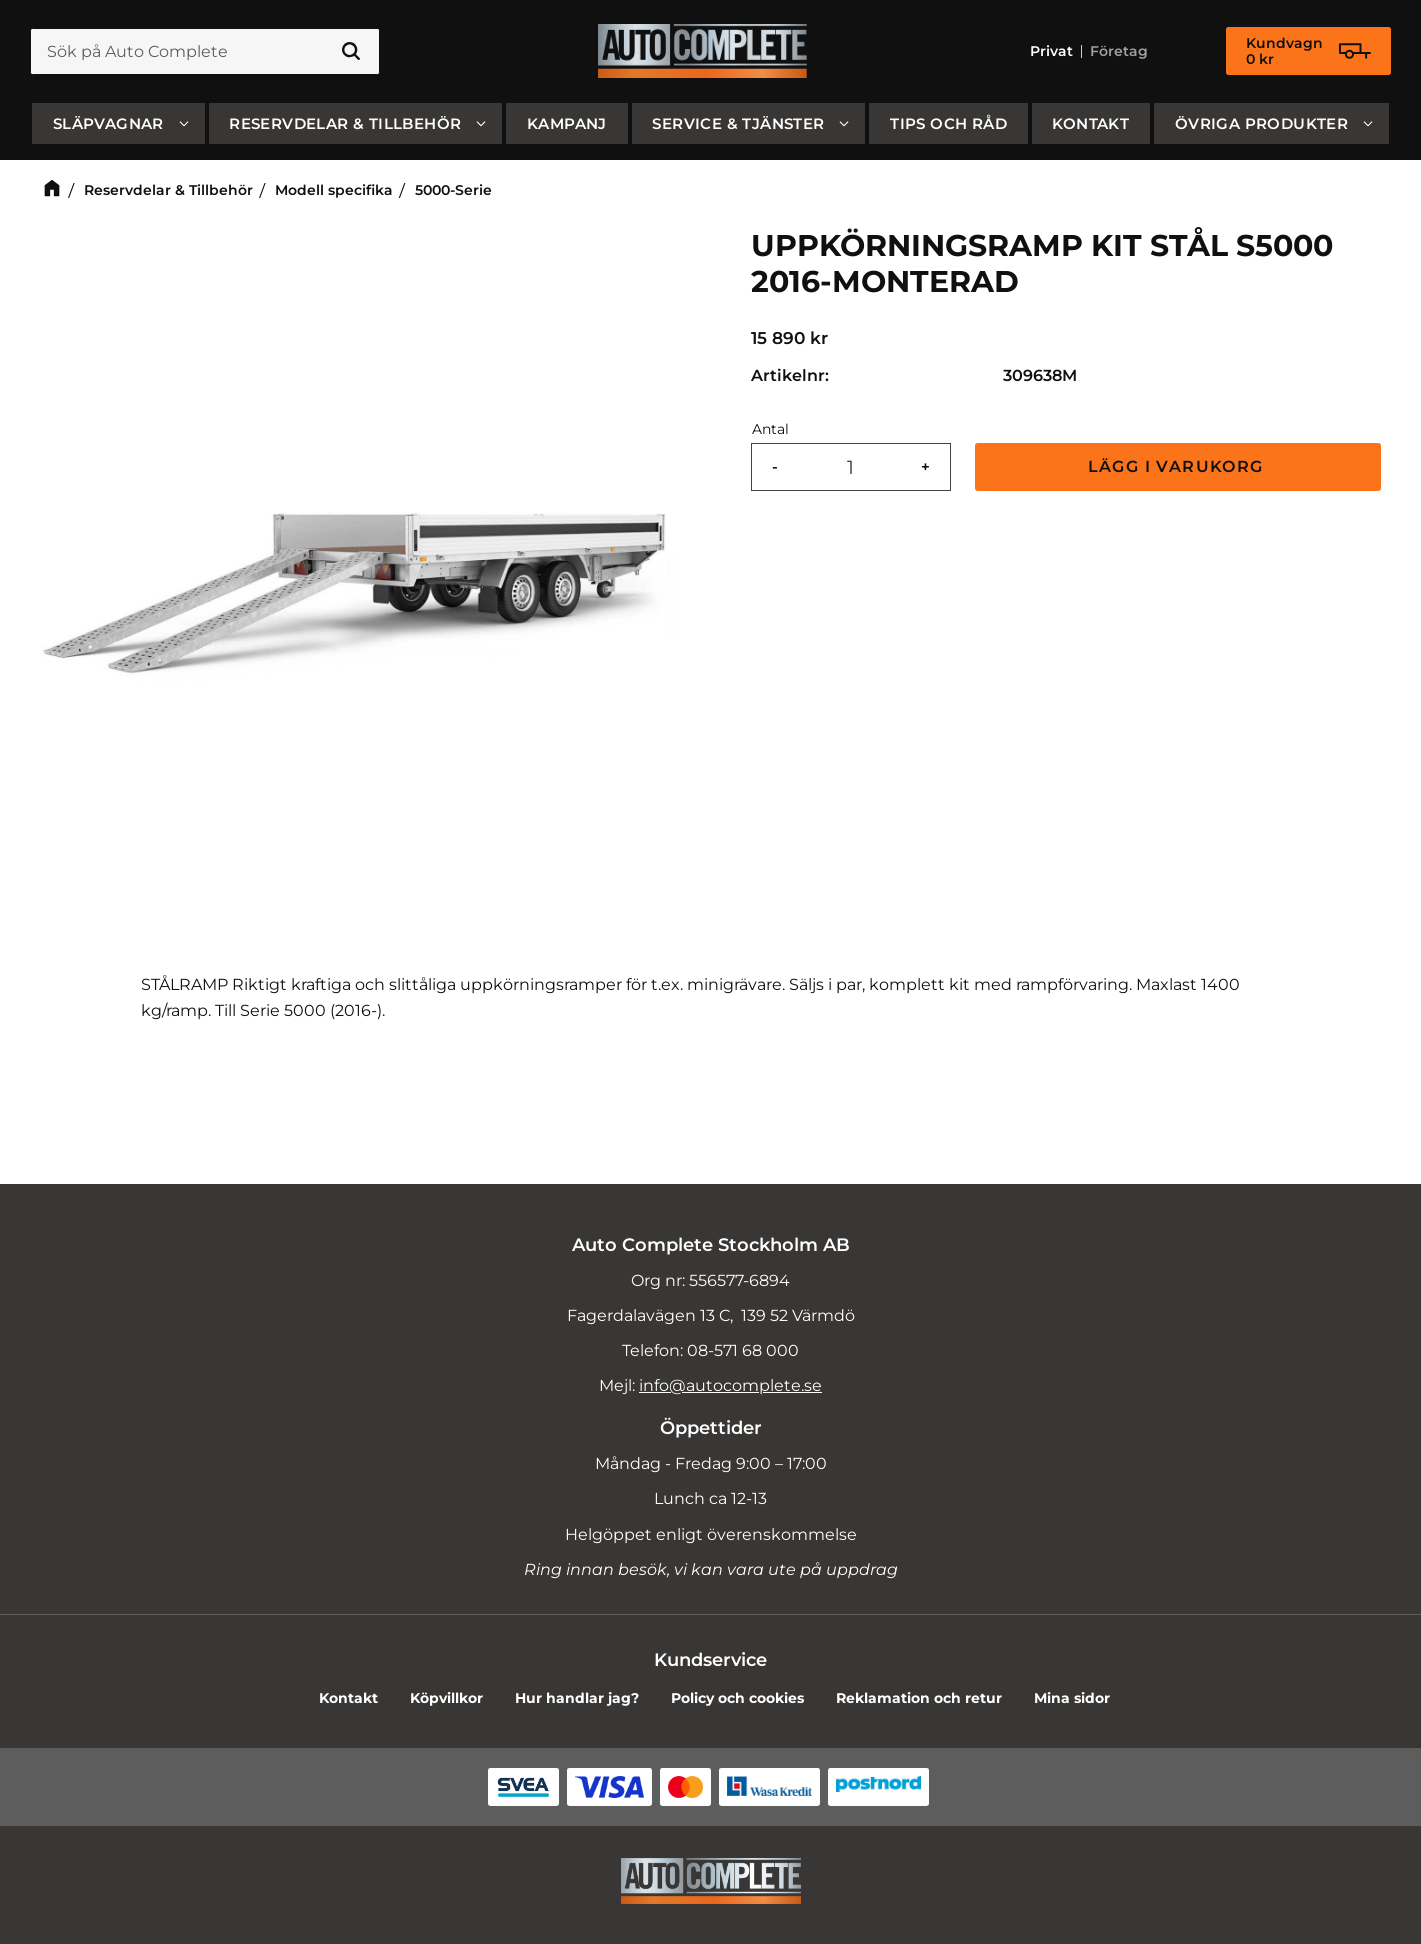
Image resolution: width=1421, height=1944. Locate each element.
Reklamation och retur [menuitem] (919, 1698)
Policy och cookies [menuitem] (737, 1698)
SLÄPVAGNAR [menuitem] (108, 123)
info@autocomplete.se (730, 1385)
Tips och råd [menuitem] (948, 123)
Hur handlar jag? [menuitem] (577, 1698)
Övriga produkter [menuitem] (1261, 123)
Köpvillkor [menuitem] (446, 1698)
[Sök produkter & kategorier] (205, 52)
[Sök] (351, 52)
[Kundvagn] (1308, 52)
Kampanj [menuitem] (567, 123)
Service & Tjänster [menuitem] (738, 123)
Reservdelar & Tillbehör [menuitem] (345, 123)
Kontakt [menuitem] (1090, 123)
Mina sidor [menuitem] (1072, 1698)
